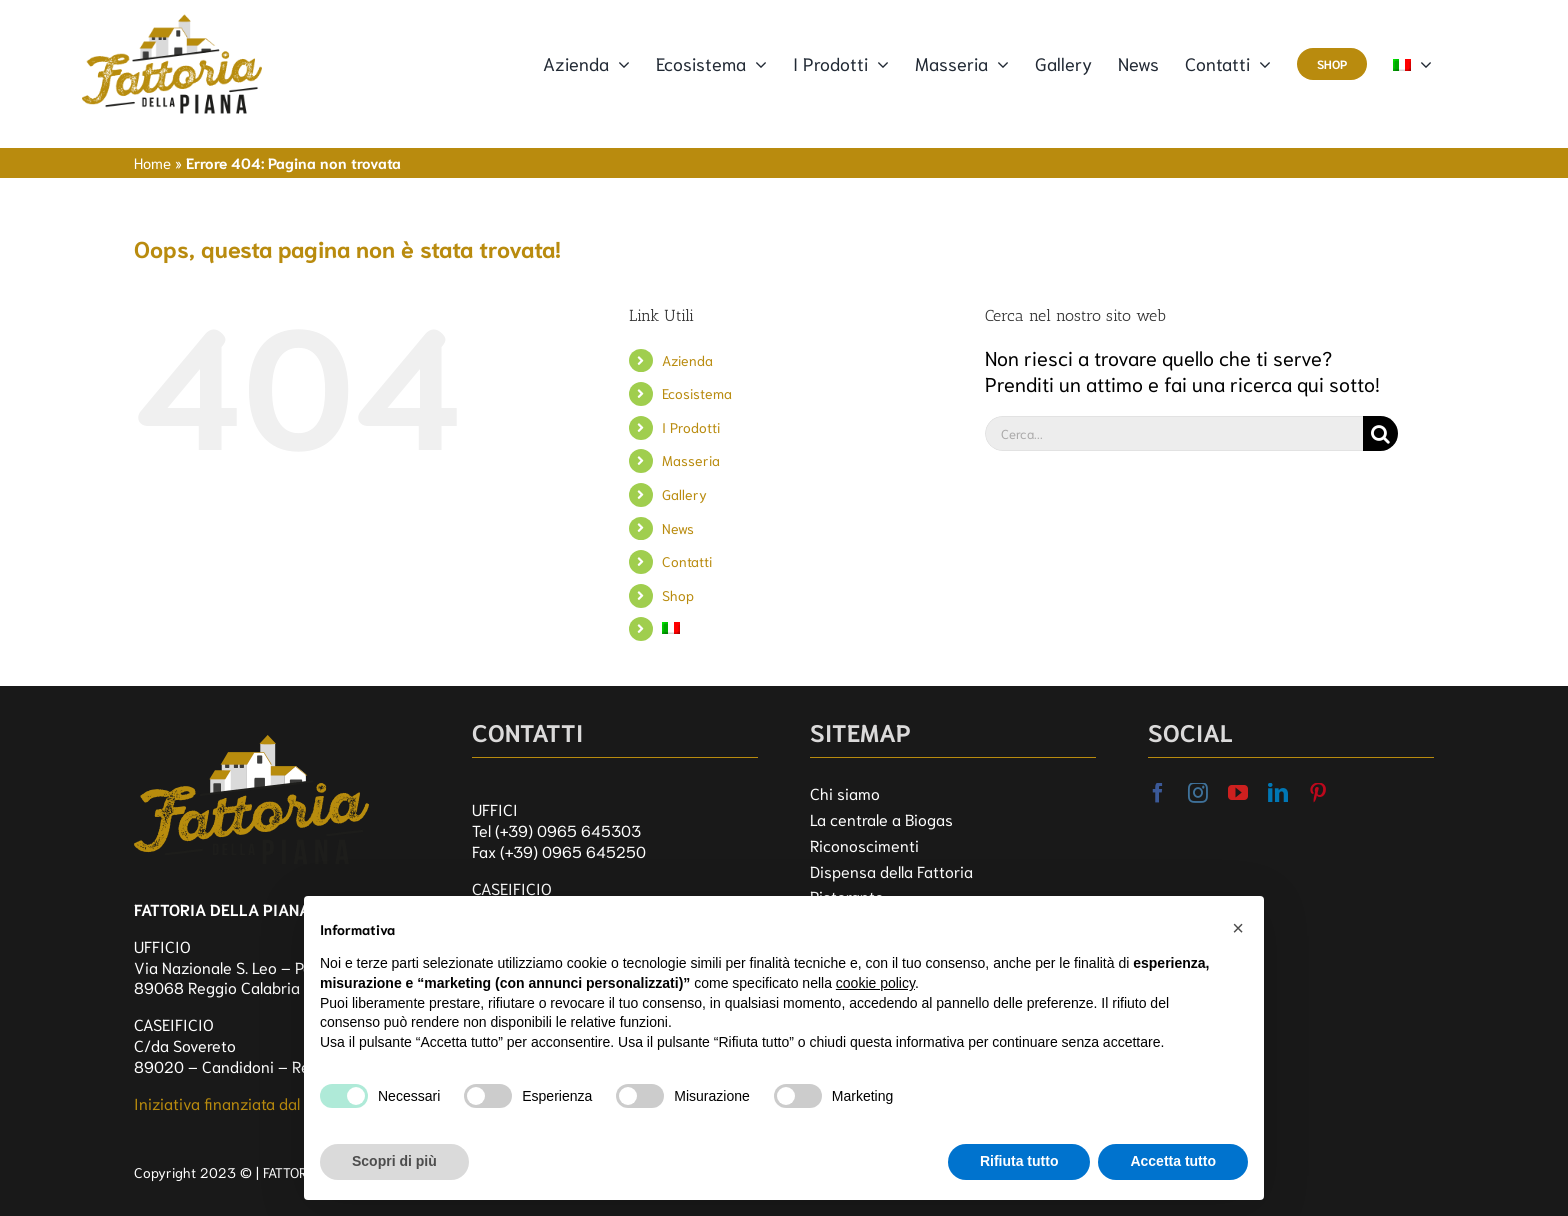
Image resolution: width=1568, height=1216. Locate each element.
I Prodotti (691, 427)
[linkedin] (1278, 793)
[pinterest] (1318, 793)
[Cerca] (1380, 433)
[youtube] (1238, 793)
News (678, 528)
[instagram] (1198, 793)
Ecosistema (697, 393)
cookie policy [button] (875, 983)
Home (152, 162)
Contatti (687, 561)
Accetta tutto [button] (1173, 1161)
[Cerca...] (1174, 433)
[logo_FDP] (251, 726)
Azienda (687, 360)
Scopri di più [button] (394, 1161)
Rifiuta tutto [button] (1019, 1161)
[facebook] (1158, 793)
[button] (1238, 928)
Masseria (691, 460)
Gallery (684, 494)
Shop (678, 595)
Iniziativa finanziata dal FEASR (241, 1102)
